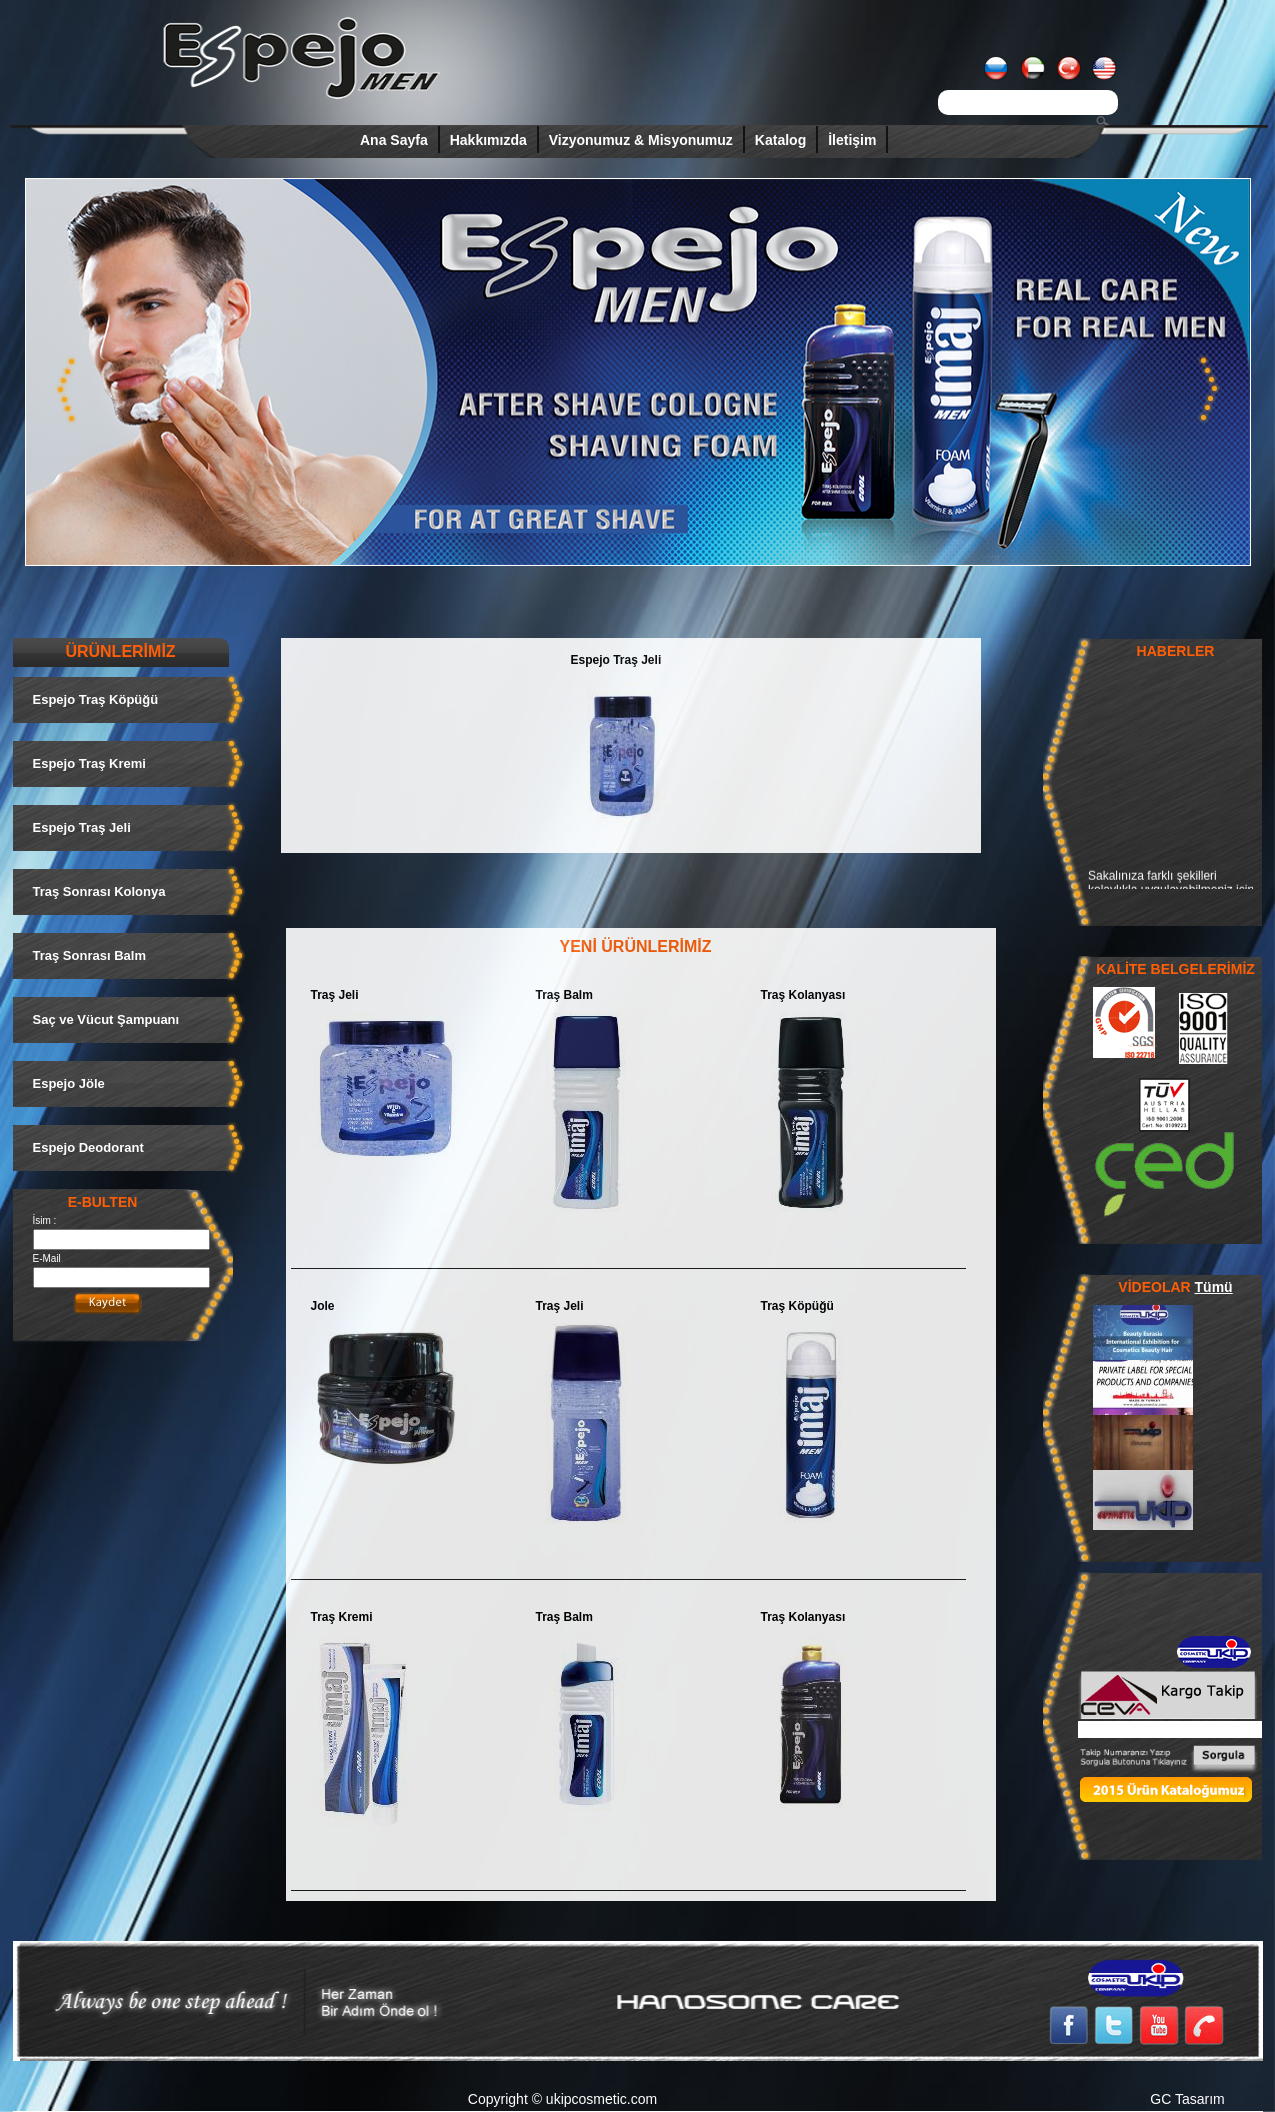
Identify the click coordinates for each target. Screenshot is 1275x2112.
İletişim (852, 140)
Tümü (1214, 1287)
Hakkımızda (488, 140)
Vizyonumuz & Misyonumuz (641, 140)
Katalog (780, 140)
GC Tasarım (1187, 2099)
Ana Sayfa (394, 140)
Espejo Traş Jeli (616, 660)
